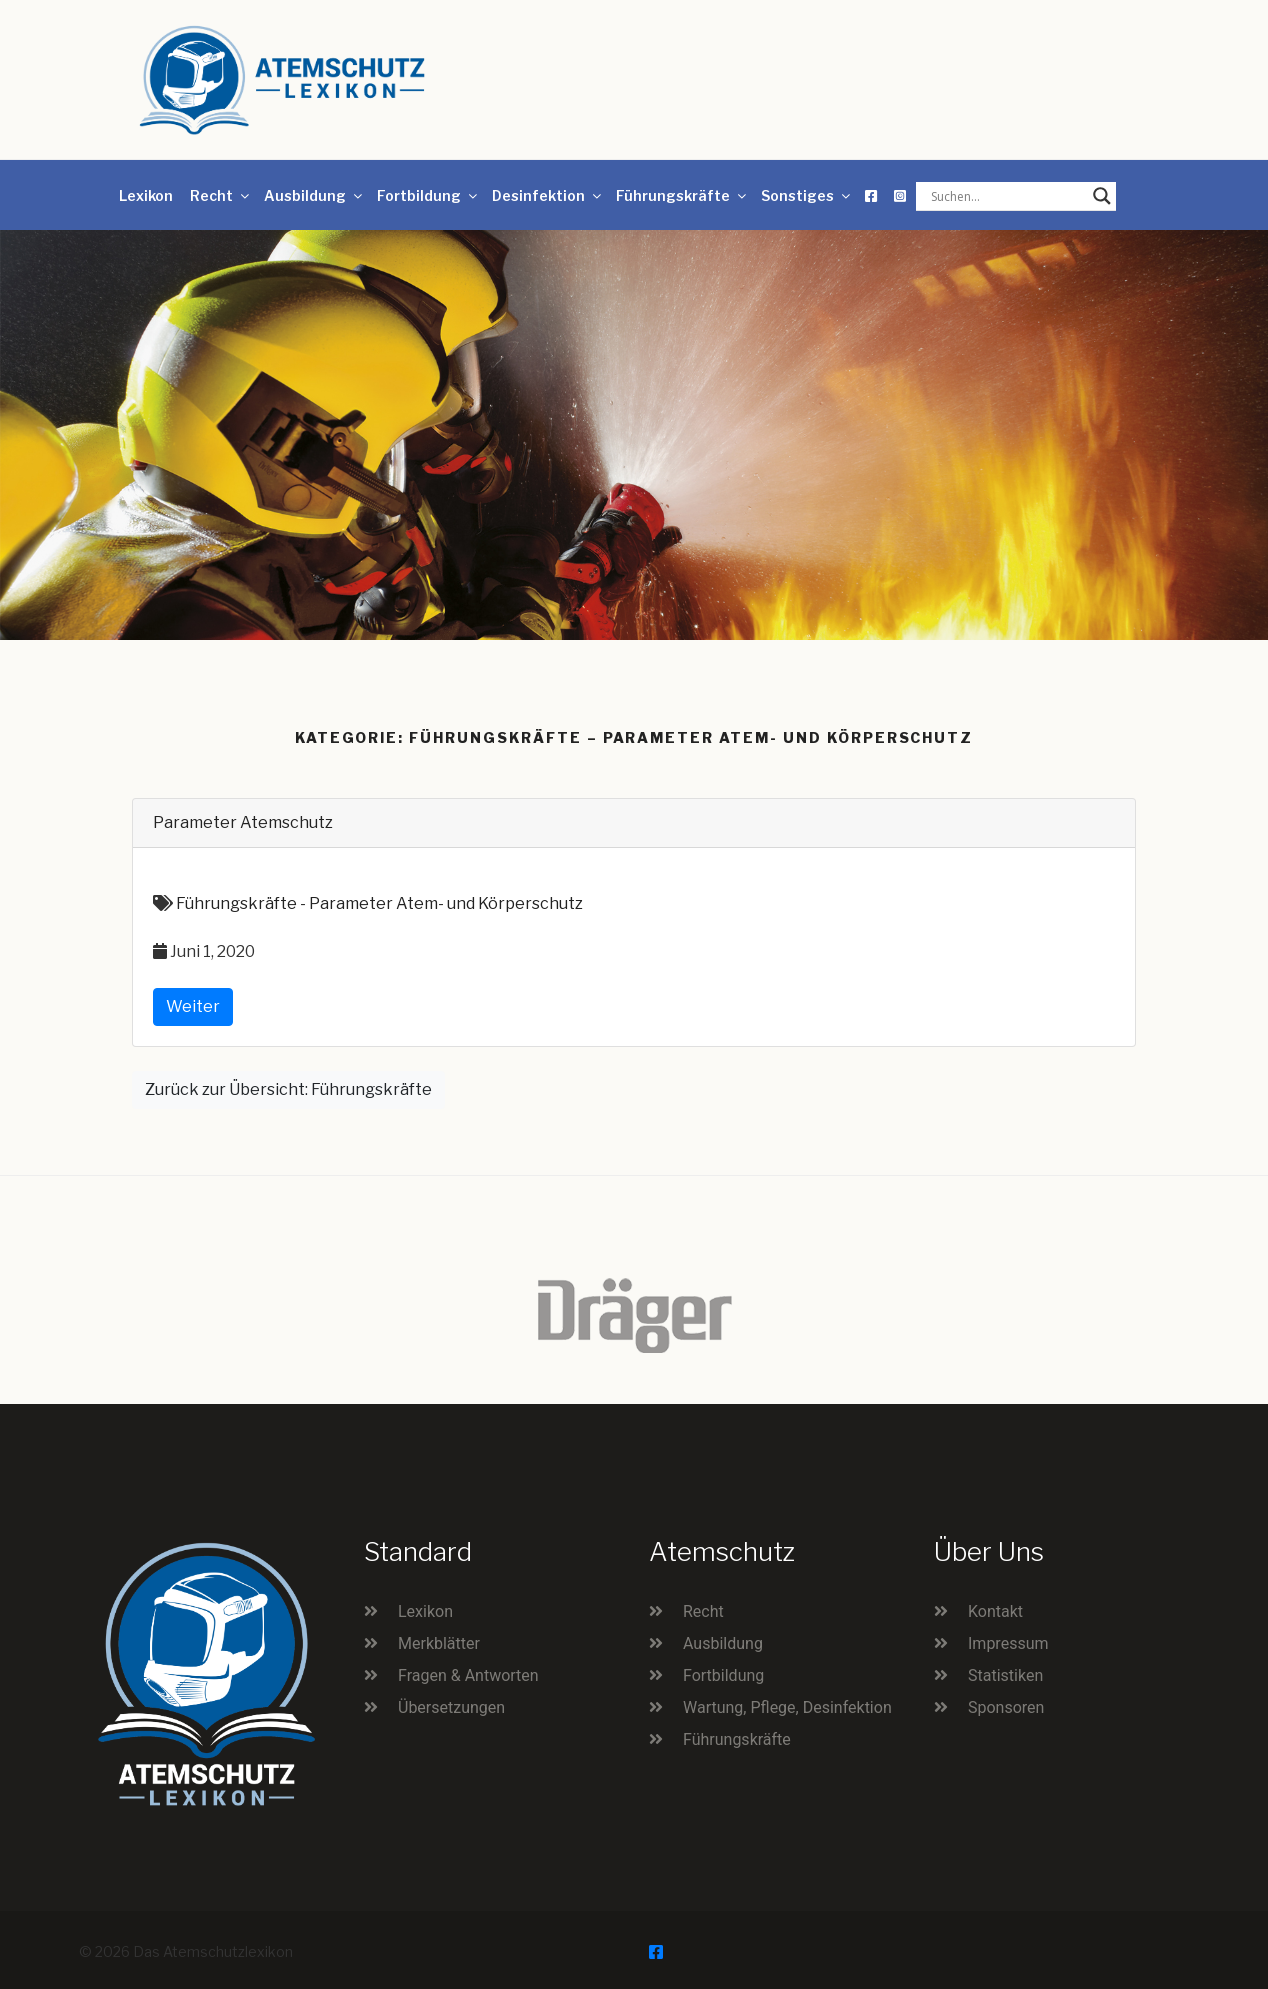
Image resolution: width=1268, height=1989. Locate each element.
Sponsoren (1006, 1707)
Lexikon (146, 195)
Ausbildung (314, 195)
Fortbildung (428, 195)
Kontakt (995, 1611)
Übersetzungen (451, 1707)
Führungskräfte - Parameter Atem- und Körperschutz (379, 903)
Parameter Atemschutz (243, 822)
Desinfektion (548, 195)
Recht (221, 195)
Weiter (193, 1006)
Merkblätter (439, 1643)
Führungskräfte (682, 195)
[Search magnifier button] (1102, 196)
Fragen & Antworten (468, 1675)
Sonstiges (807, 195)
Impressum (1008, 1643)
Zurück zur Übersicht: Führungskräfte (288, 1089)
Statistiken (1005, 1675)
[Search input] (1007, 196)
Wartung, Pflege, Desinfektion (787, 1707)
